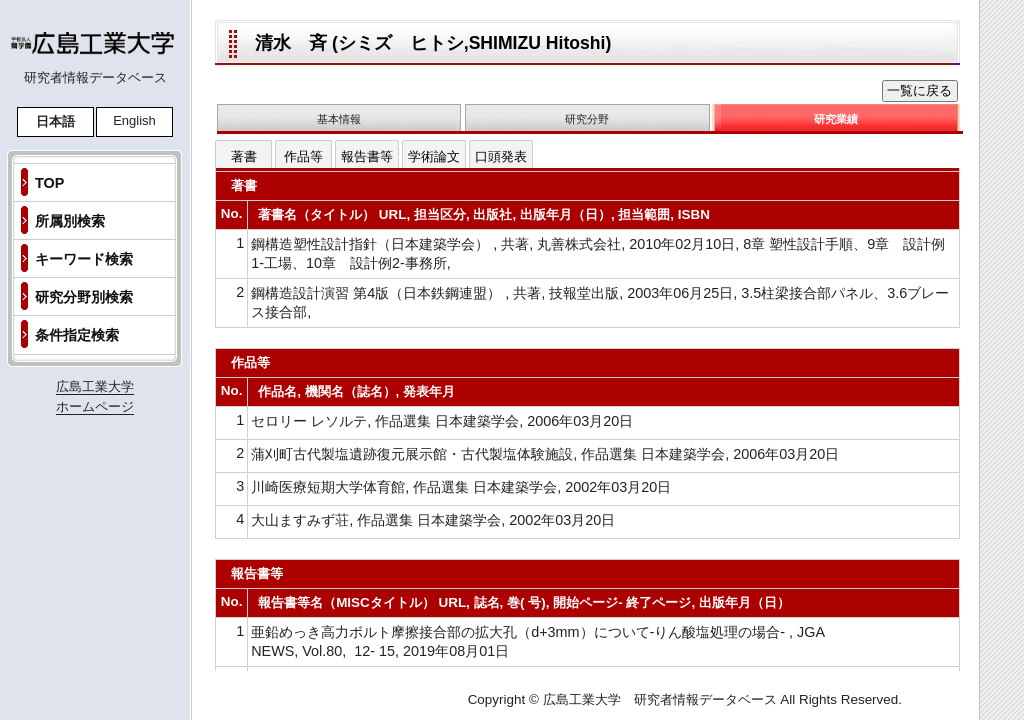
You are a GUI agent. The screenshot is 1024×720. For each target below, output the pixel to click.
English (134, 120)
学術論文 (434, 156)
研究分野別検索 (84, 297)
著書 (244, 156)
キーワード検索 (84, 259)
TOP (49, 183)
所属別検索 (70, 221)
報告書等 (367, 156)
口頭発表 (501, 156)
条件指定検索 (77, 335)
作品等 (303, 156)
